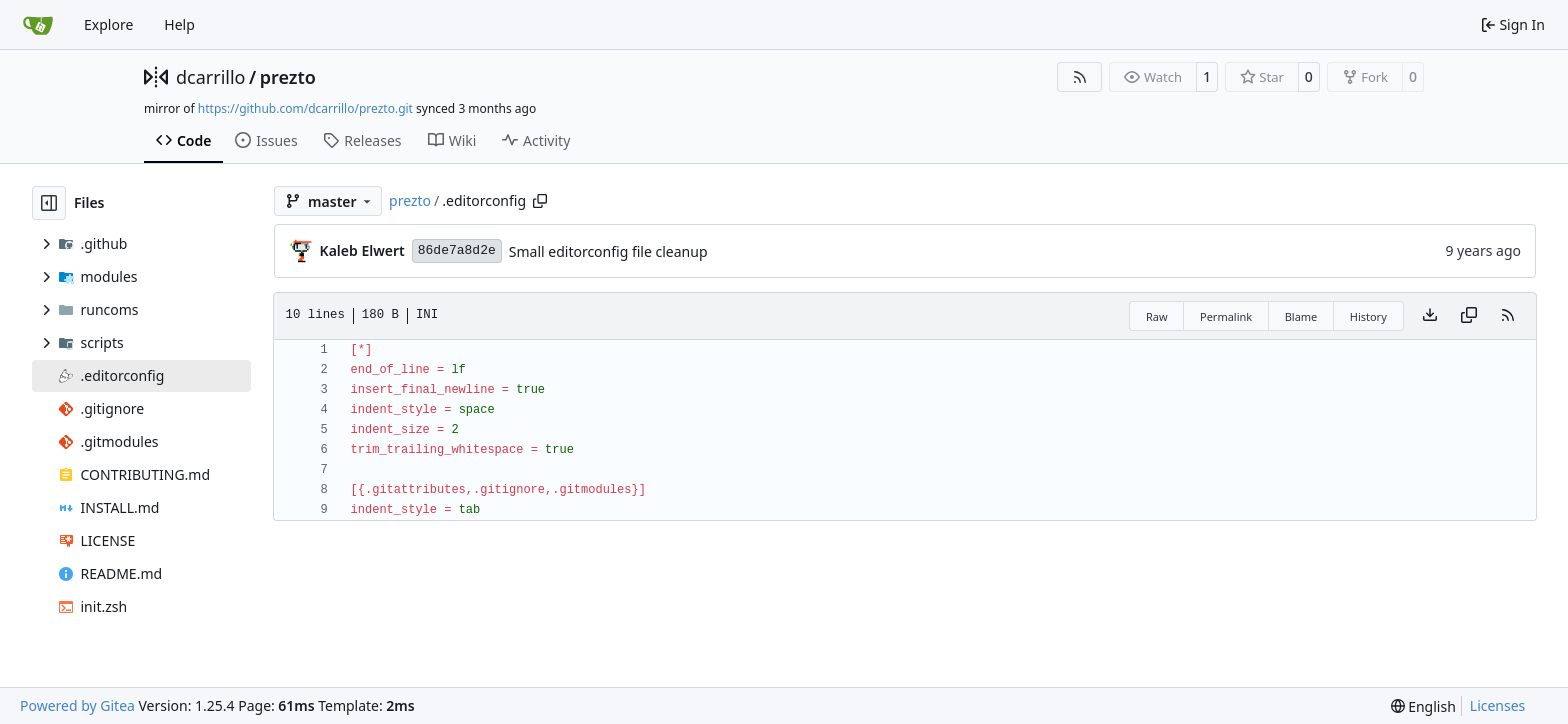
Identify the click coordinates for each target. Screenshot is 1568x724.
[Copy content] (1469, 316)
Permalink (1226, 316)
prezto (288, 77)
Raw (1157, 316)
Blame (1301, 316)
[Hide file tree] (49, 203)
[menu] (1423, 706)
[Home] (38, 25)
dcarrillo (211, 77)
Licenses (1498, 705)
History (1368, 316)
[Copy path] (540, 201)
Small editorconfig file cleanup (608, 251)
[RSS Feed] (1080, 77)
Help (179, 24)
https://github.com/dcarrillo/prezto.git (305, 108)
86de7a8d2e (457, 250)
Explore (108, 24)
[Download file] (1430, 316)
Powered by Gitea (77, 705)
